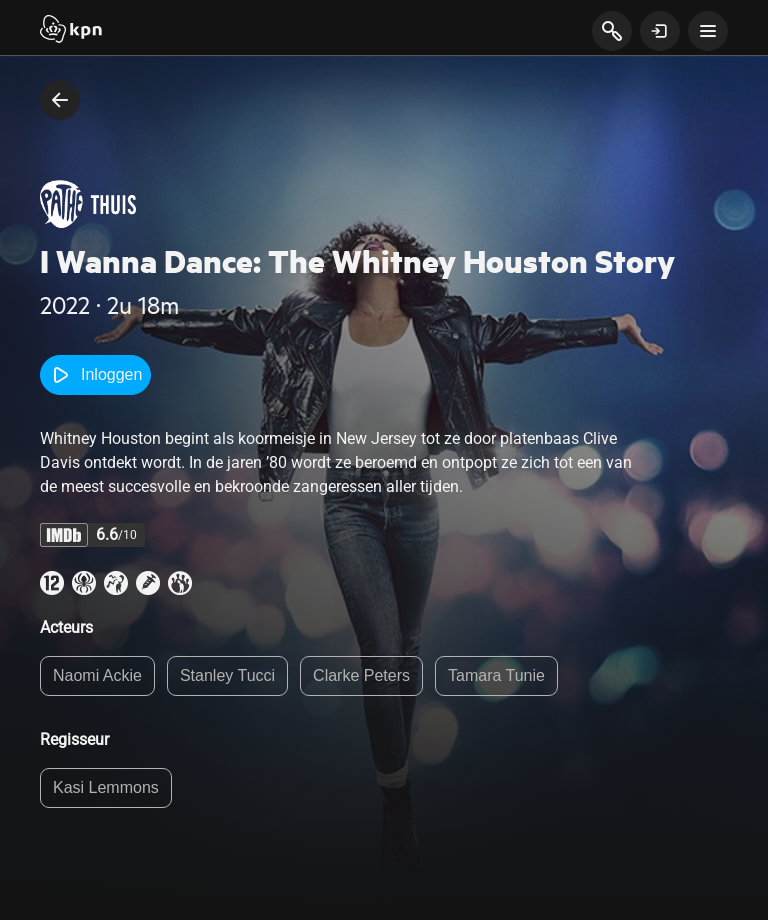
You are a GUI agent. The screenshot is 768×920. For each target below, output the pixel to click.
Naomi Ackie (97, 675)
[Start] (71, 31)
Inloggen (95, 375)
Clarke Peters (361, 675)
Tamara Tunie (496, 675)
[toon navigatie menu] (708, 31)
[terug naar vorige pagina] (60, 100)
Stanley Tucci (227, 675)
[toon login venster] (660, 31)
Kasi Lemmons (106, 787)
